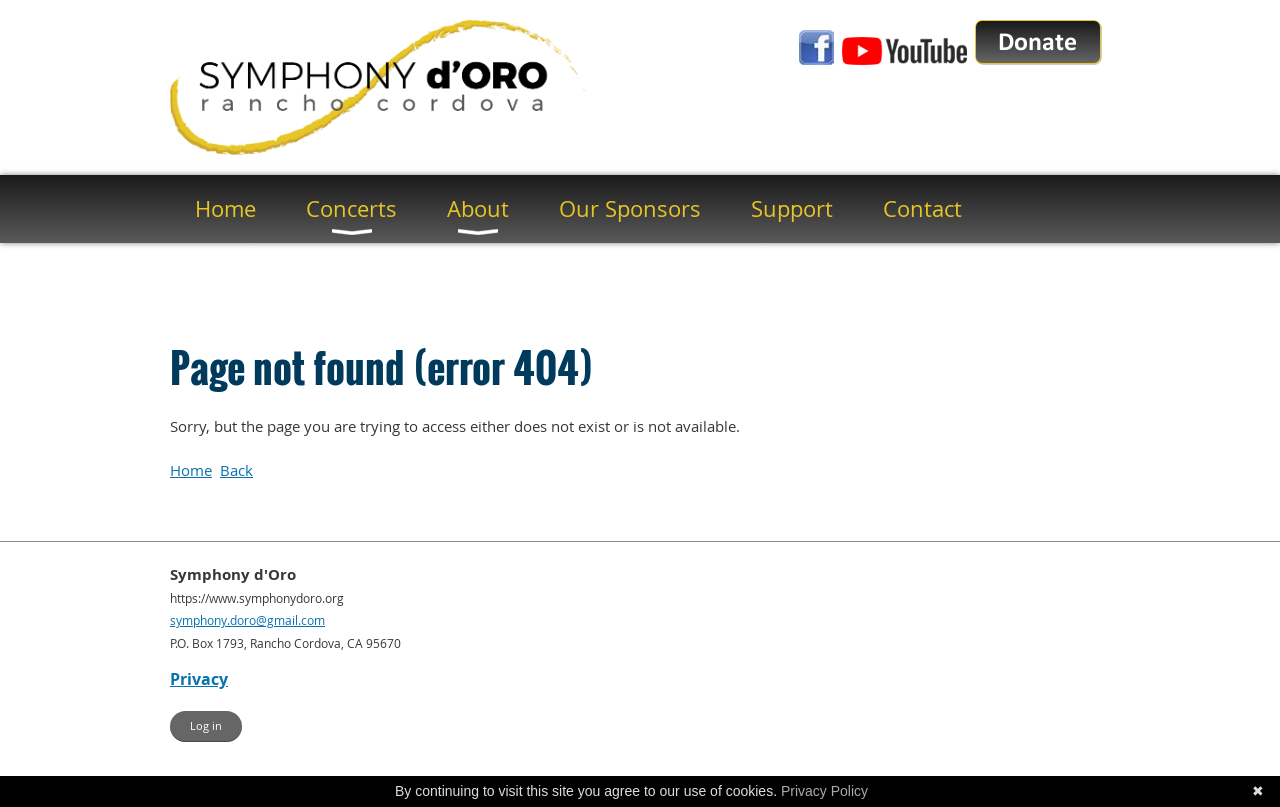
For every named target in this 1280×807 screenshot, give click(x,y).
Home (191, 470)
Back (236, 470)
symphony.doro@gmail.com (247, 620)
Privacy (199, 679)
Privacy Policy (824, 791)
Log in (206, 725)
